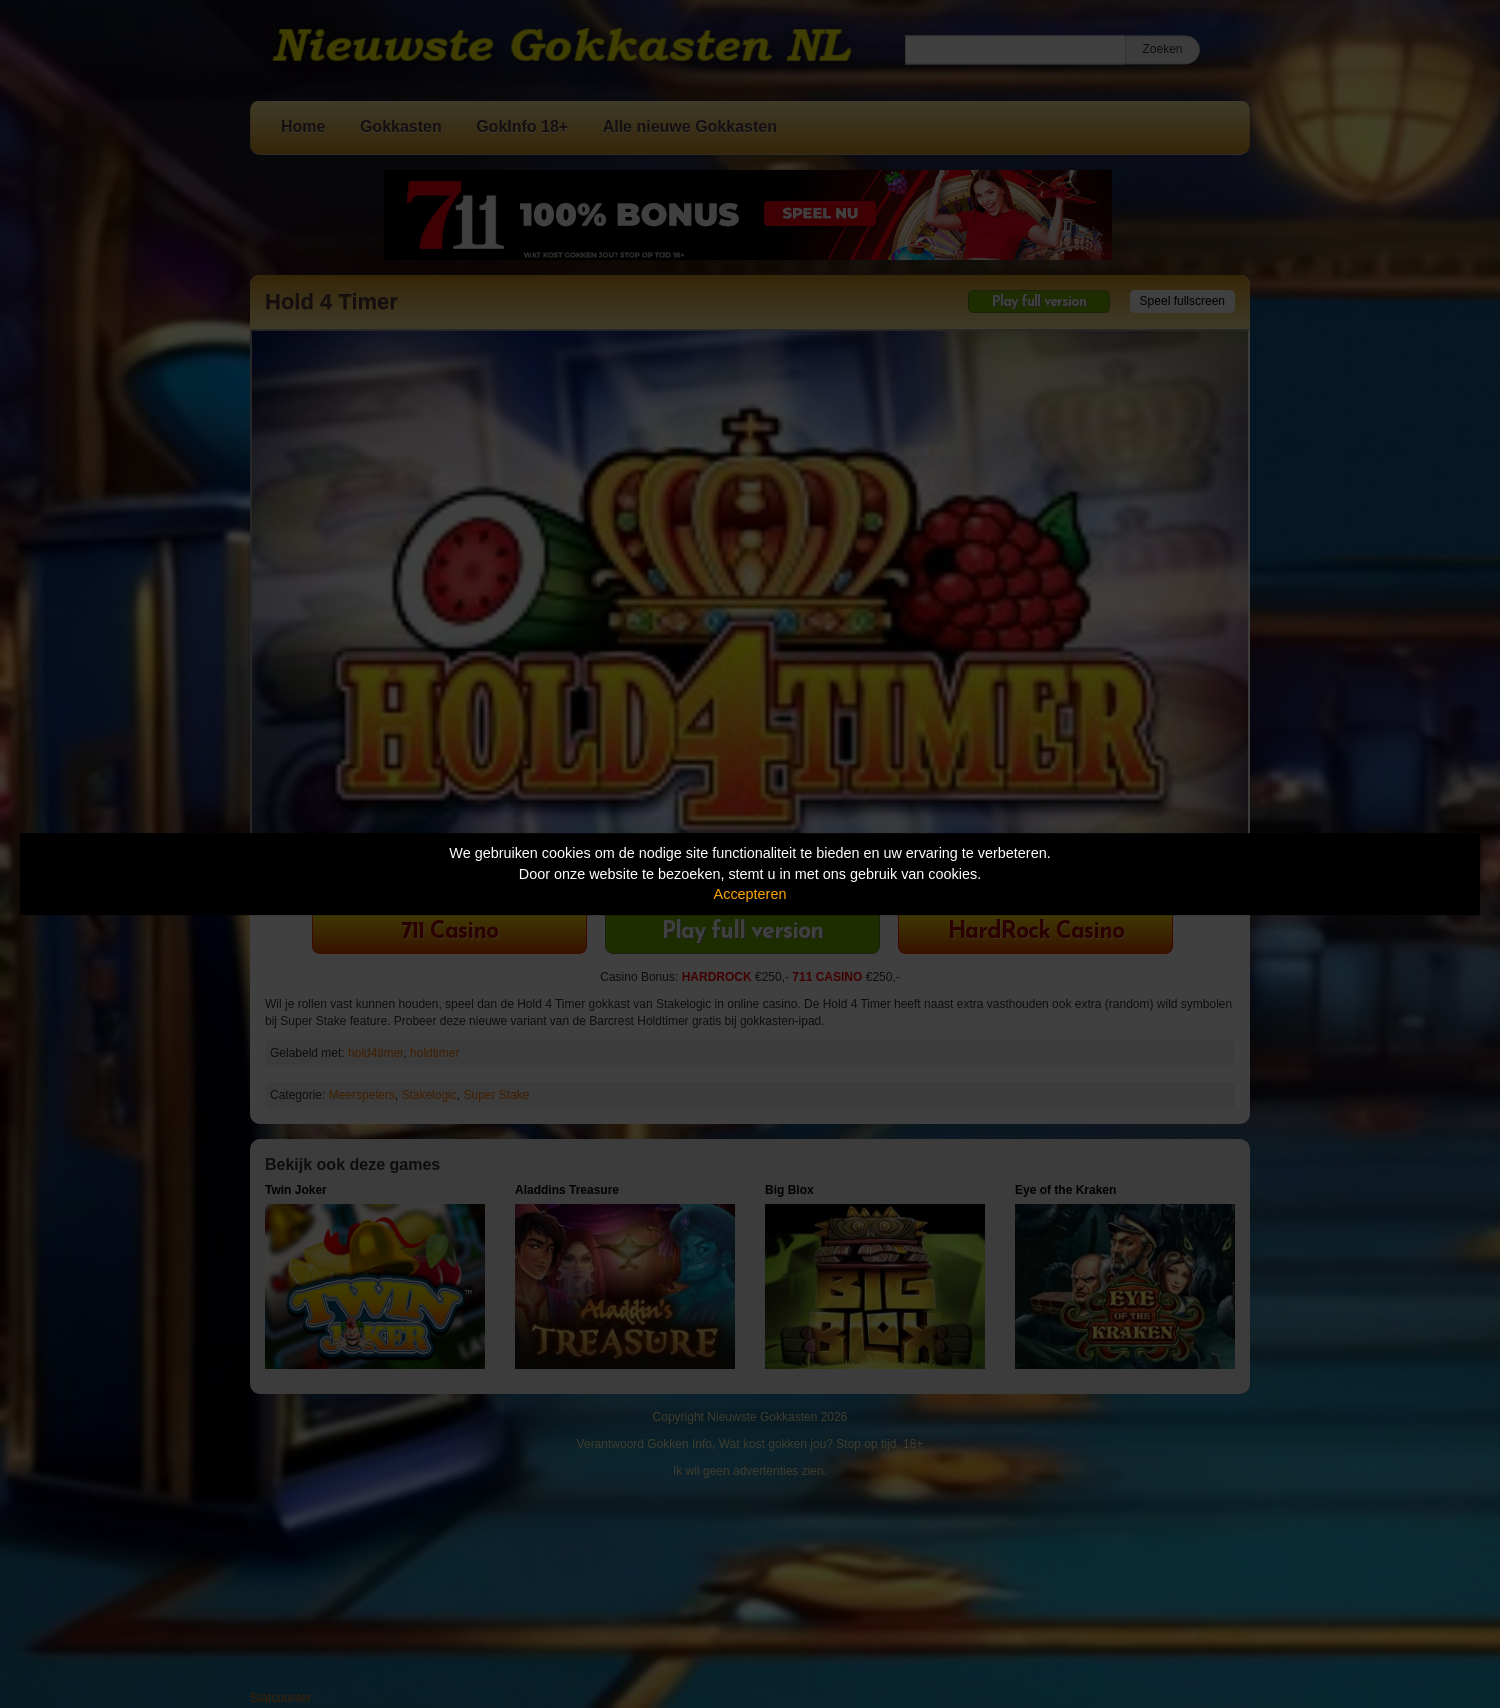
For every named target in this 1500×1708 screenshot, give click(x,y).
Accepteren (750, 894)
